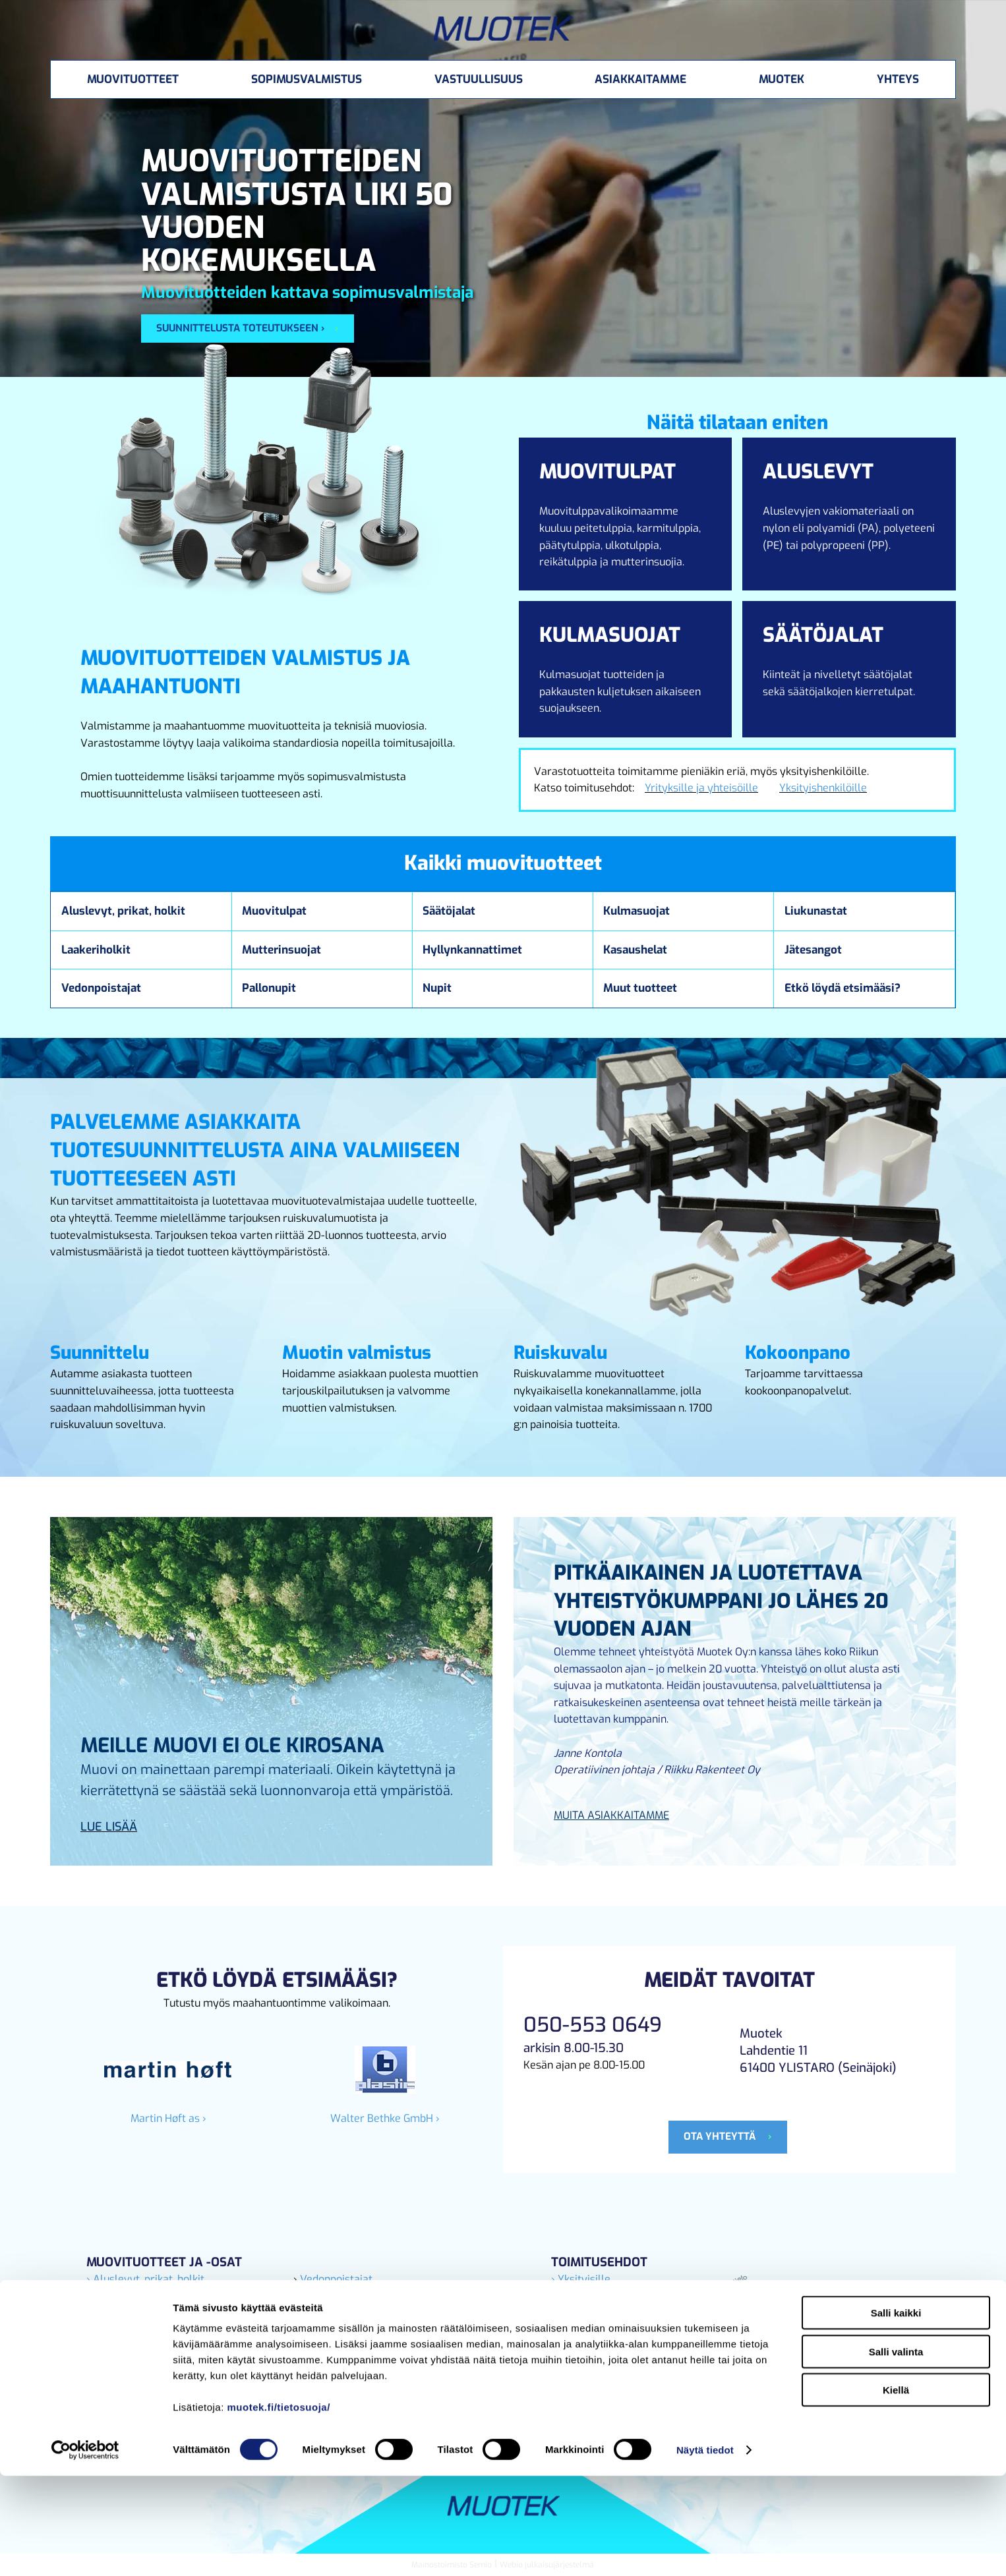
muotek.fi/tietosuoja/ (278, 2507)
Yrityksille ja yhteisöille (701, 788)
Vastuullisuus (478, 79)
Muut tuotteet (640, 988)
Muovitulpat (274, 911)
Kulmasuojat (636, 911)
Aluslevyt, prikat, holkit (123, 911)
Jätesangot (813, 950)
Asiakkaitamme (640, 79)
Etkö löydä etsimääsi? (842, 988)
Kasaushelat (635, 950)
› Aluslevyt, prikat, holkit (145, 2279)
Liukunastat (815, 911)
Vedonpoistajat (101, 988)
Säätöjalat (449, 911)
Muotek (781, 79)
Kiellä (896, 2490)
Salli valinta (896, 2451)
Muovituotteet (133, 79)
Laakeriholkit (96, 950)
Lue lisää (108, 1827)
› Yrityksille (579, 2296)
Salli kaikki (896, 2413)
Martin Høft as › (168, 2118)
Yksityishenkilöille (823, 788)
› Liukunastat (118, 2296)
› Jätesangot (116, 2313)
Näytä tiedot (705, 2550)
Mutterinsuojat (281, 950)
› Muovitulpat (118, 2330)
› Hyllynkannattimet (342, 2313)
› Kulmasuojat (327, 2347)
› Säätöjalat (321, 2296)
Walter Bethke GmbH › (385, 2118)
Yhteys (898, 79)
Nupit (437, 988)
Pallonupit (269, 988)
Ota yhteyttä (721, 2136)
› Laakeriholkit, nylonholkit (150, 2347)
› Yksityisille (580, 2279)
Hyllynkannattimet (472, 950)
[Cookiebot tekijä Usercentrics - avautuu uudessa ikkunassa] (85, 2550)
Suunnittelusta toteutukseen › (240, 328)
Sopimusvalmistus (306, 79)
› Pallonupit (321, 2330)
